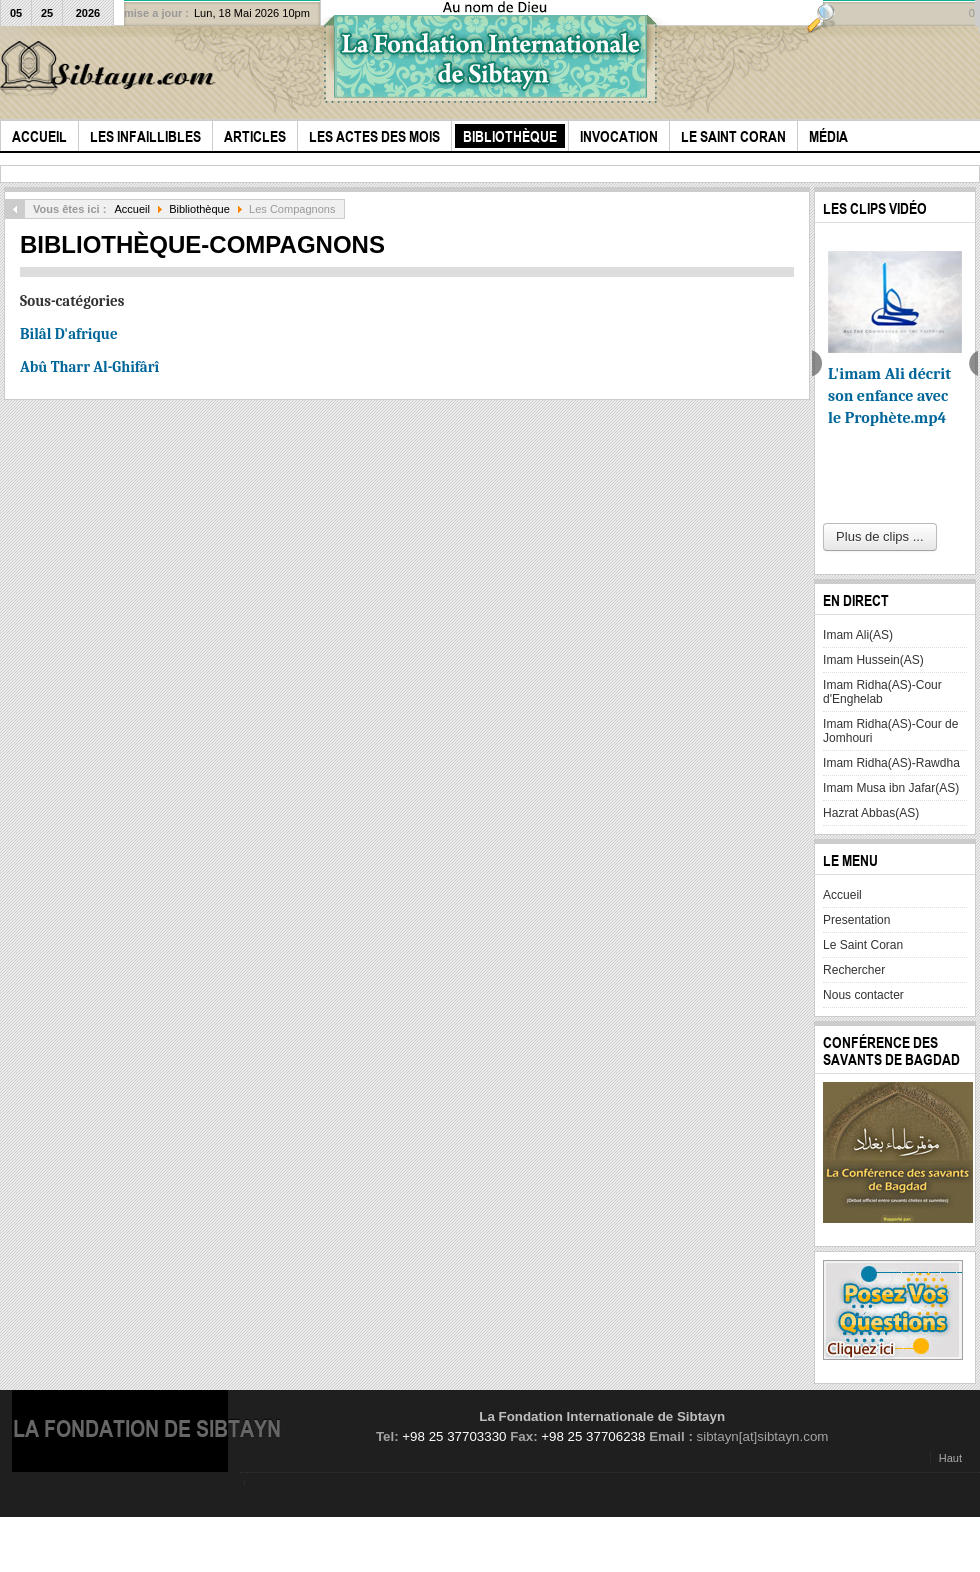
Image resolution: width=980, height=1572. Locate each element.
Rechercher (854, 970)
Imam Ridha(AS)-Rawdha (891, 763)
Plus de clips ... (879, 536)
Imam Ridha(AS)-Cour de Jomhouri (890, 731)
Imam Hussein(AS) (873, 660)
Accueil (132, 209)
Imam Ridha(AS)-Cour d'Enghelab (882, 692)
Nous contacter (863, 995)
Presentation (856, 920)
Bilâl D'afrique (69, 334)
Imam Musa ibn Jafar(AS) (891, 788)
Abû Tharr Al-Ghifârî (89, 367)
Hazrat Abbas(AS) (871, 813)
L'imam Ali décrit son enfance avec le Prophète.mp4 (889, 396)
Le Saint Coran (863, 945)
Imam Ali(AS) (858, 635)
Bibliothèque (199, 209)
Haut (950, 1458)
